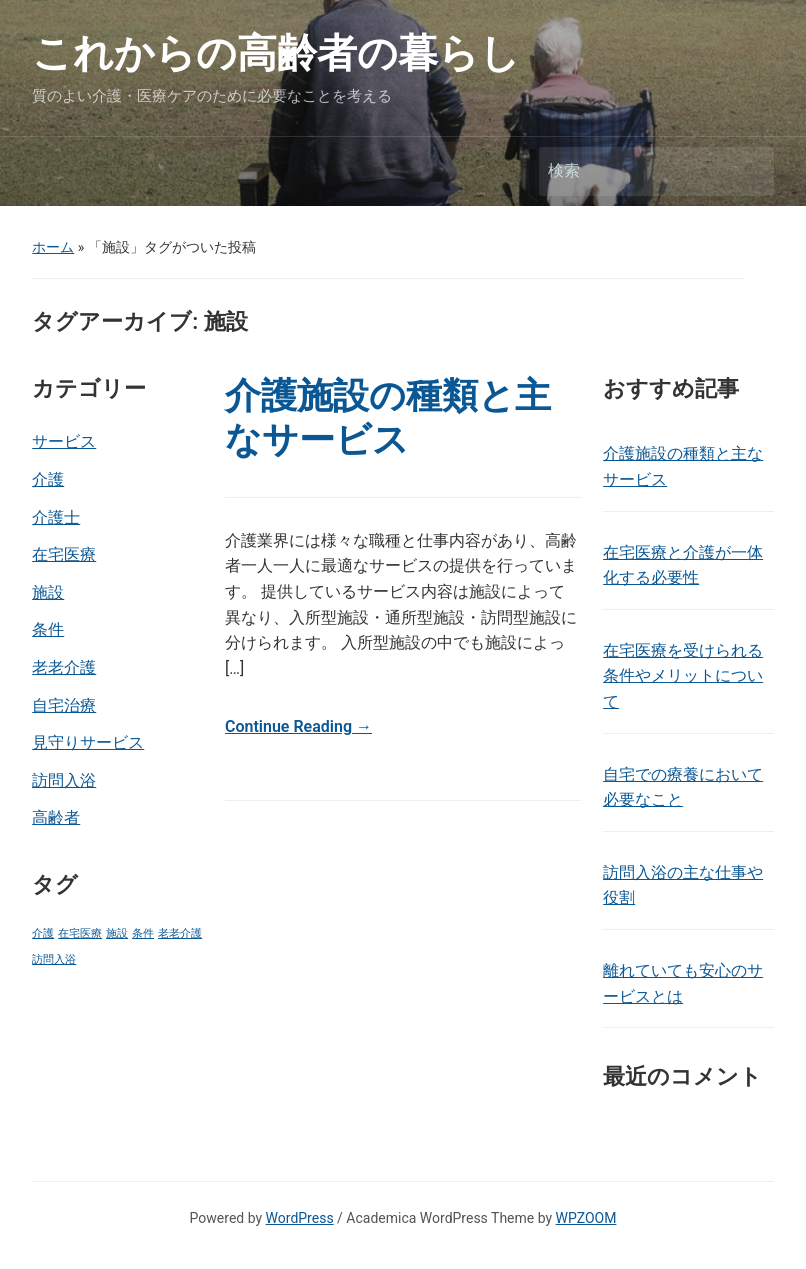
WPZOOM (586, 1218)
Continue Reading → (298, 726)
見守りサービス (88, 742)
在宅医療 (64, 554)
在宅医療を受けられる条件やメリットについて (683, 676)
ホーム (53, 247)
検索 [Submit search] (749, 171)
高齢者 (56, 817)
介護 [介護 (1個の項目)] (43, 933)
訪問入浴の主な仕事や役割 (683, 885)
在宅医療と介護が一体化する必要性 (683, 565)
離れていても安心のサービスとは (683, 983)
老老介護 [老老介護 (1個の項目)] (180, 933)
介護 (48, 479)
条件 (48, 629)
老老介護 (64, 667)
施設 (48, 592)
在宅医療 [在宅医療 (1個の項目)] (80, 933)
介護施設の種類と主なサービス (388, 417)
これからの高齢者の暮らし (276, 53)
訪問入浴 (64, 780)
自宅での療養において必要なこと (683, 787)
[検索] (638, 171)
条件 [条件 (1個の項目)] (143, 933)
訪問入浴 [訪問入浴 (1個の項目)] (54, 959)
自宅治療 (64, 705)
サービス (64, 441)
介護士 (56, 517)
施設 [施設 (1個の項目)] (117, 933)
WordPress (300, 1218)
